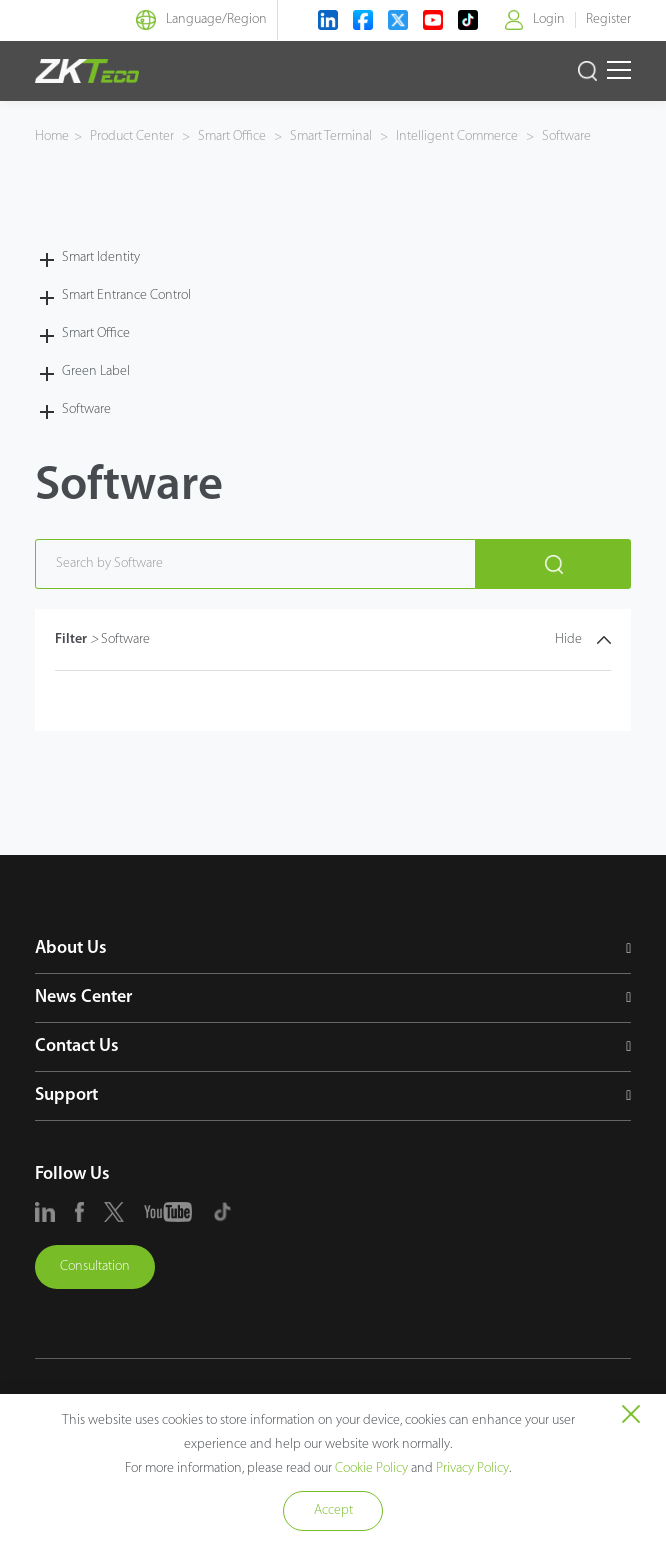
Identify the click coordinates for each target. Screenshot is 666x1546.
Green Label (96, 371)
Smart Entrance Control (126, 295)
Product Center (133, 136)
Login (549, 19)
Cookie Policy (371, 1468)
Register (608, 19)
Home (52, 136)
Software (565, 136)
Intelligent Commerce (457, 136)
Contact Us (77, 1046)
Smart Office (232, 136)
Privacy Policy (472, 1468)
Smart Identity (101, 257)
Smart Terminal (331, 136)
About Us (71, 948)
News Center (83, 997)
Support (66, 1095)
